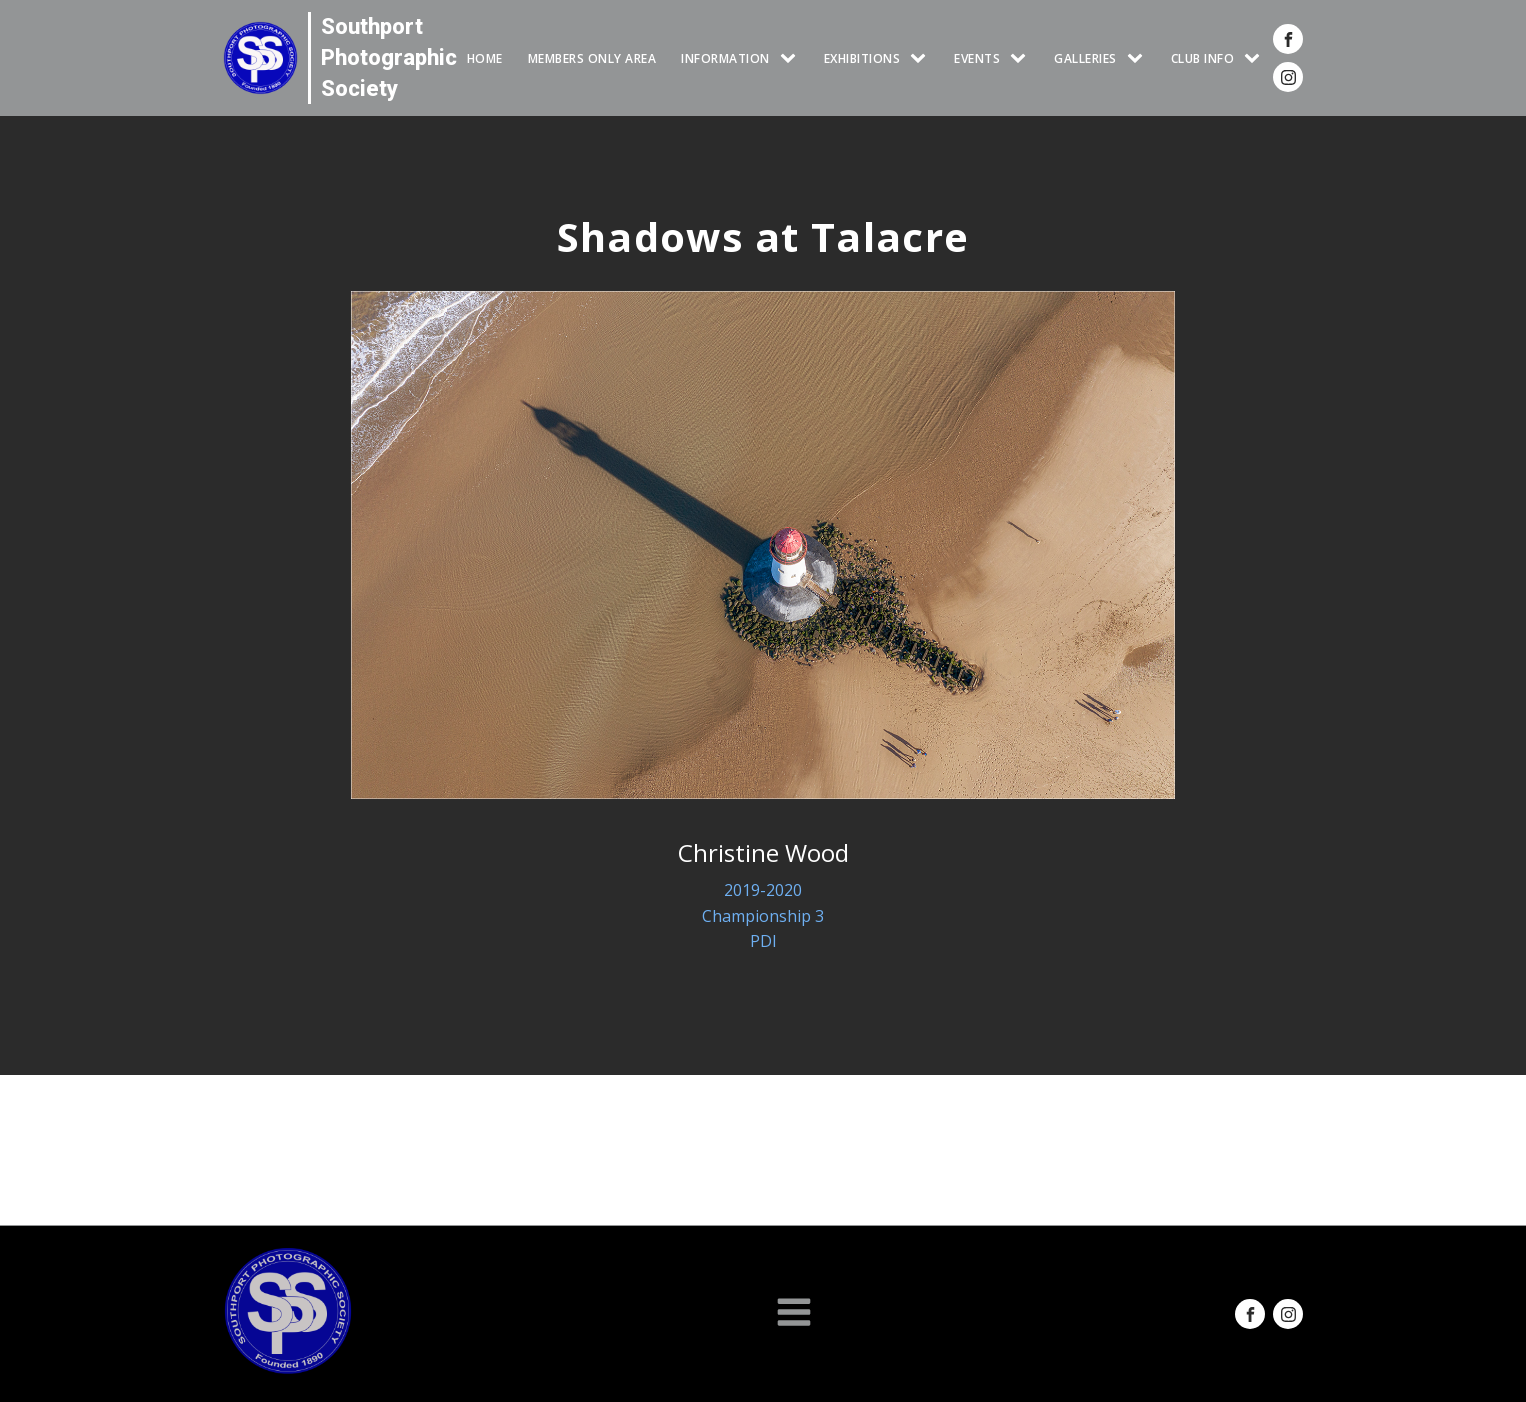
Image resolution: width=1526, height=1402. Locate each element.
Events (977, 58)
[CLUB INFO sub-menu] (1256, 58)
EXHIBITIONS (862, 58)
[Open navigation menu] (794, 1314)
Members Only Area (592, 58)
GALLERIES (1085, 58)
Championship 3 (763, 916)
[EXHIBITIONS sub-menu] (922, 58)
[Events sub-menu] (1022, 58)
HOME (485, 58)
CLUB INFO (1203, 58)
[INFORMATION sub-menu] (792, 58)
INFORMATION (725, 58)
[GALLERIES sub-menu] (1139, 58)
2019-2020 (763, 890)
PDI (763, 941)
